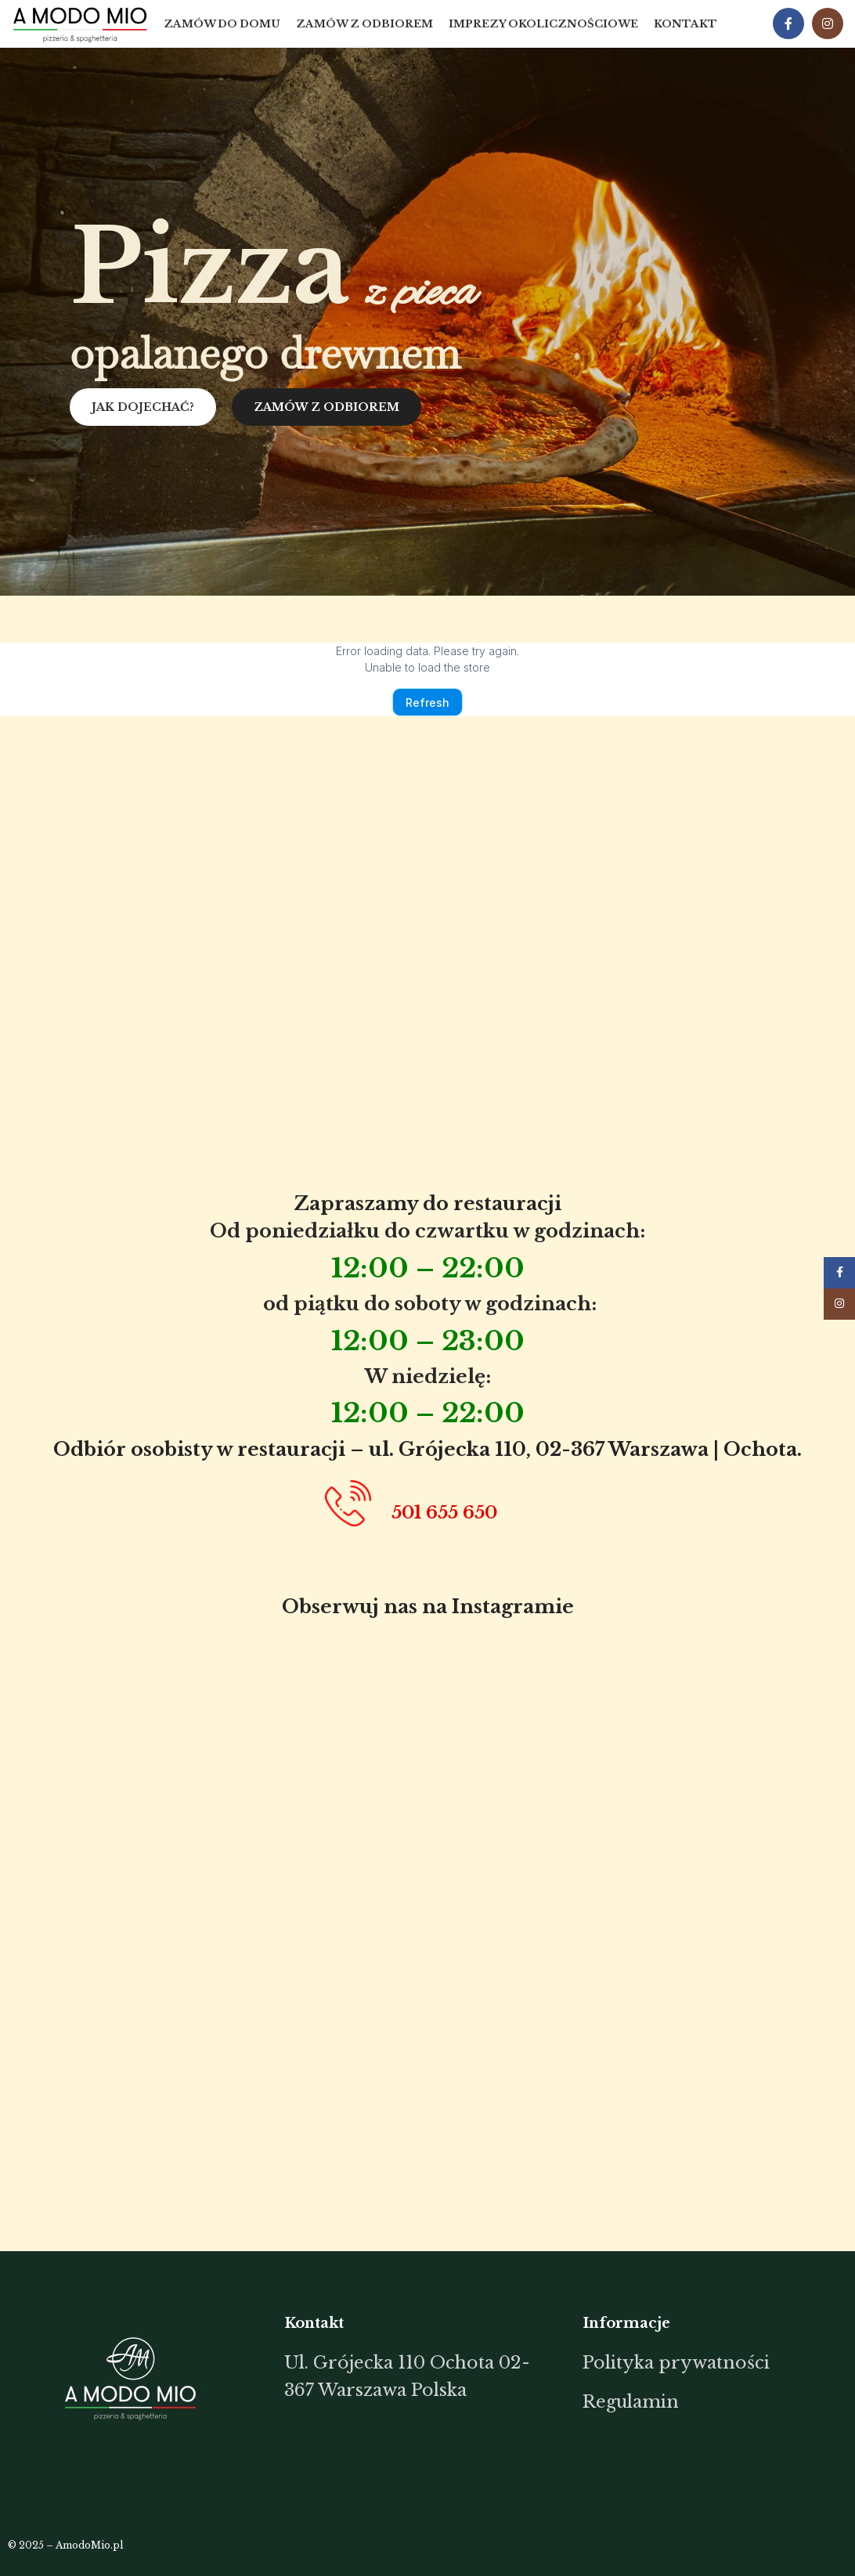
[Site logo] (80, 23)
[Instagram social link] (827, 24)
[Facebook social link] (788, 24)
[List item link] (421, 2376)
